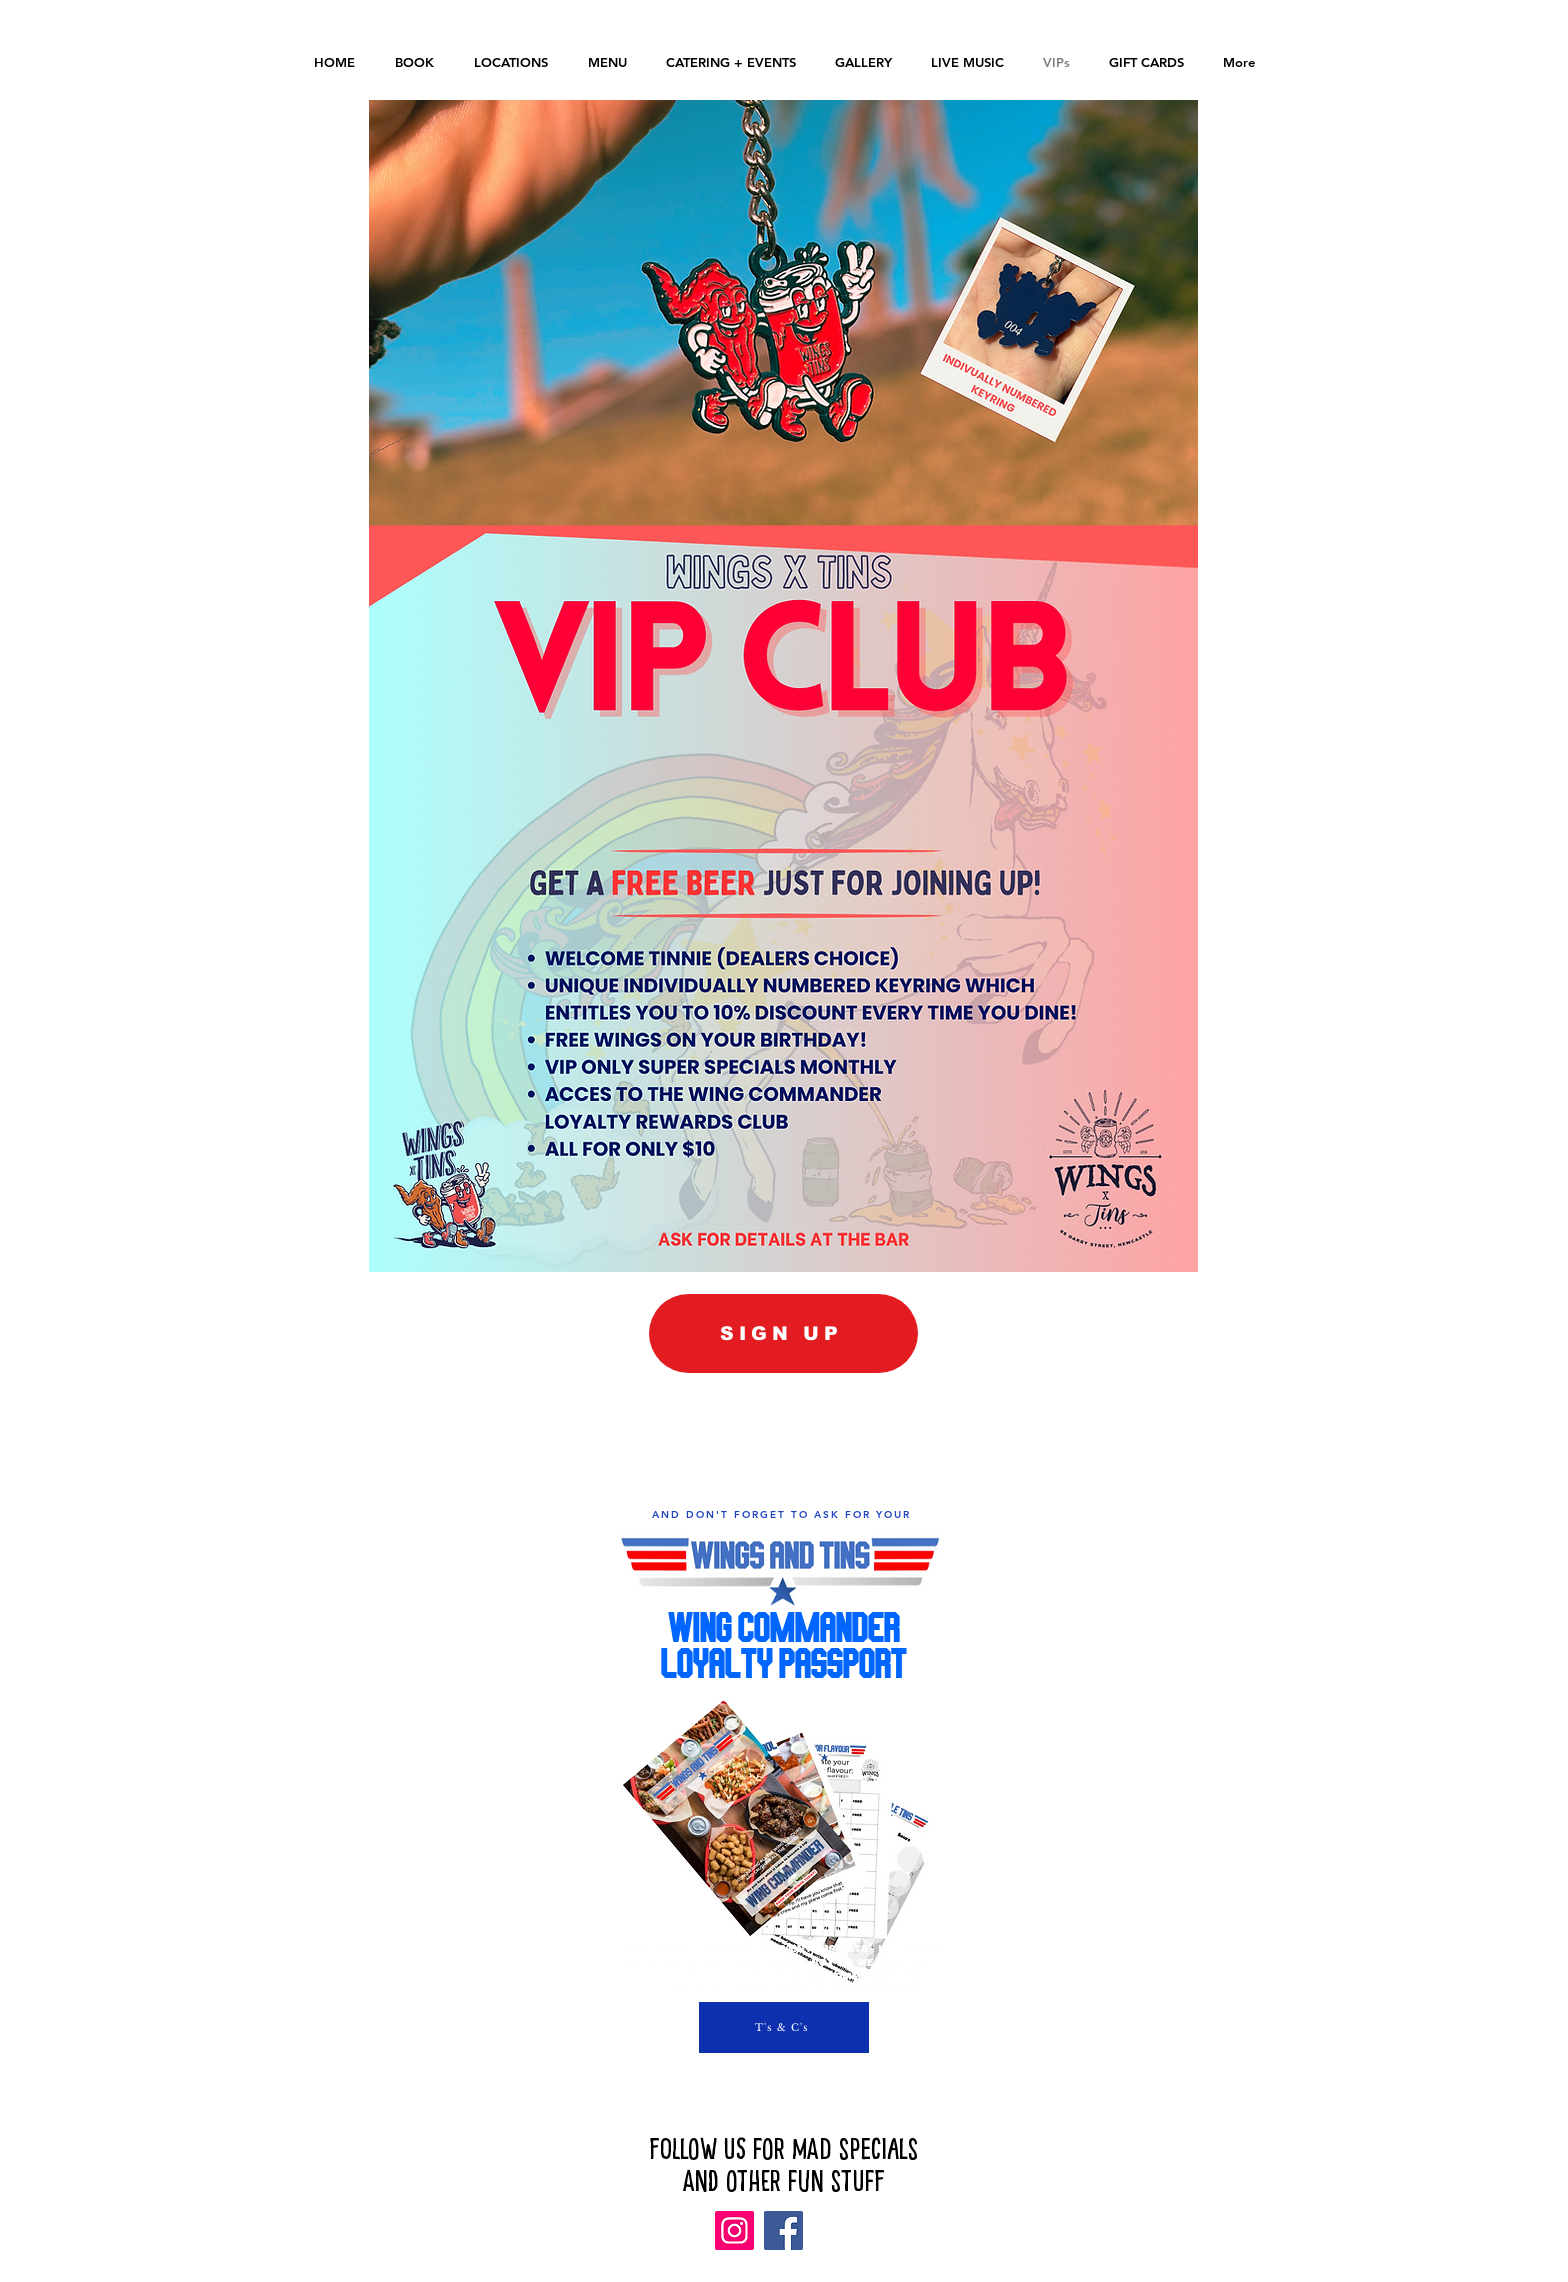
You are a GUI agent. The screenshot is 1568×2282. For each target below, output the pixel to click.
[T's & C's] (784, 2027)
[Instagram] (734, 2230)
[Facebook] (783, 2230)
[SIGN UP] (783, 1333)
